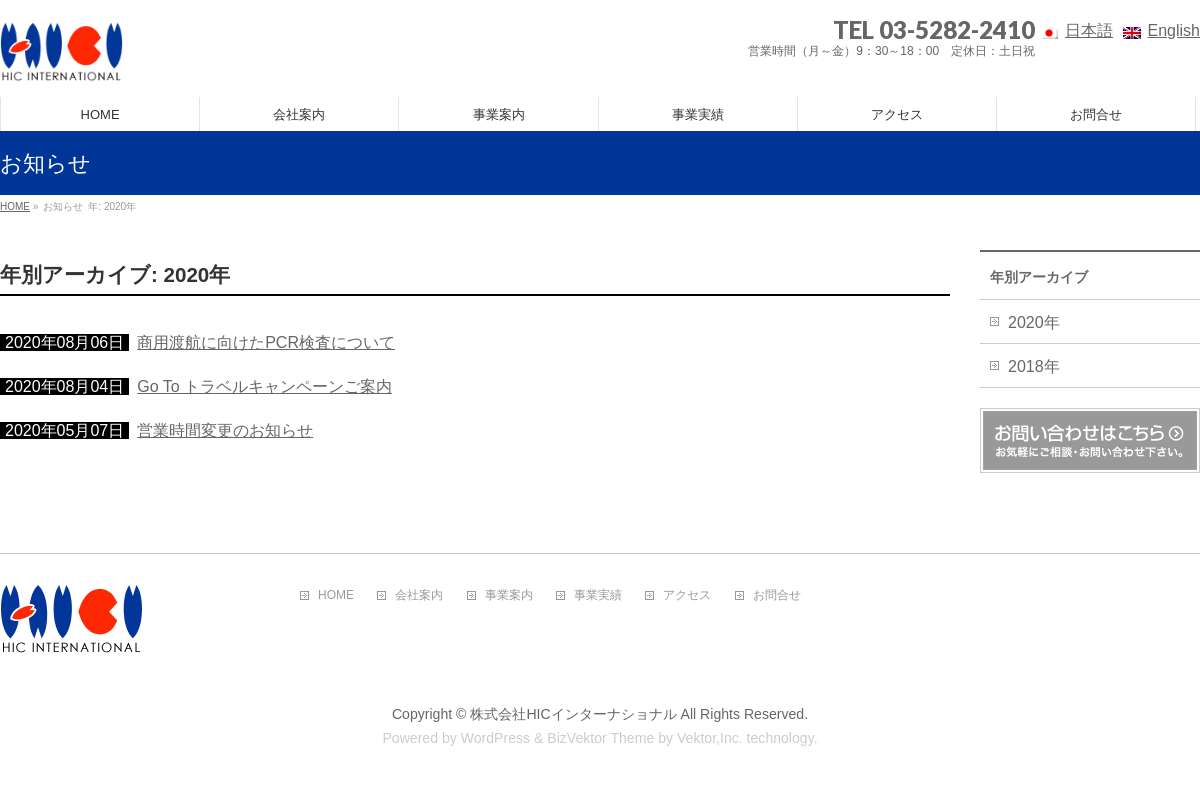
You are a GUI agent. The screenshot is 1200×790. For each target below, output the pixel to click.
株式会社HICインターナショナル (573, 714)
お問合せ (777, 595)
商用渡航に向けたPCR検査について (266, 342)
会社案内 (419, 595)
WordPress (495, 738)
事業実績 (598, 595)
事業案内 (509, 595)
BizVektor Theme (600, 738)
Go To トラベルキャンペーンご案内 (264, 386)
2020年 (1034, 322)
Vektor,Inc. (710, 738)
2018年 (1034, 366)
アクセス (687, 595)
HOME (336, 595)
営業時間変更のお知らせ (225, 430)
